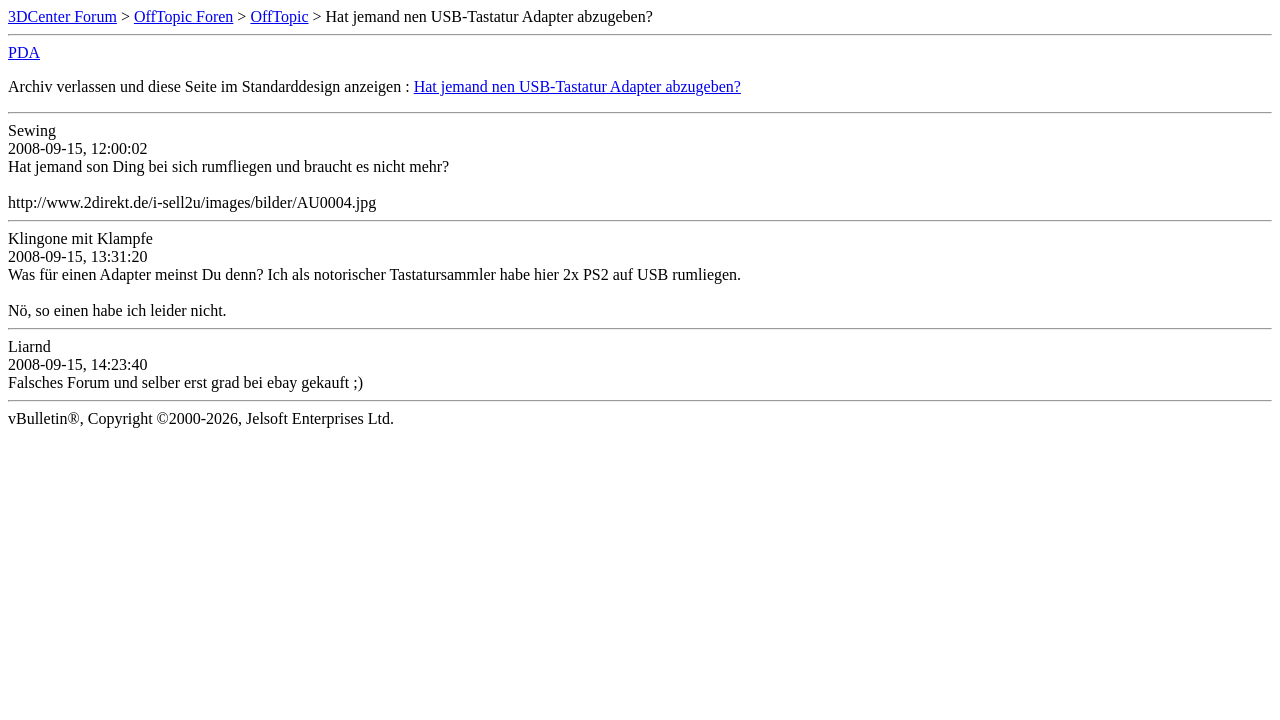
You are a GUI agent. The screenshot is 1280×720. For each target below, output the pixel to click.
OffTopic (279, 16)
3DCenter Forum (62, 16)
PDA (24, 52)
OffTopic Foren (183, 16)
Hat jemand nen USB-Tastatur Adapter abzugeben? (577, 86)
